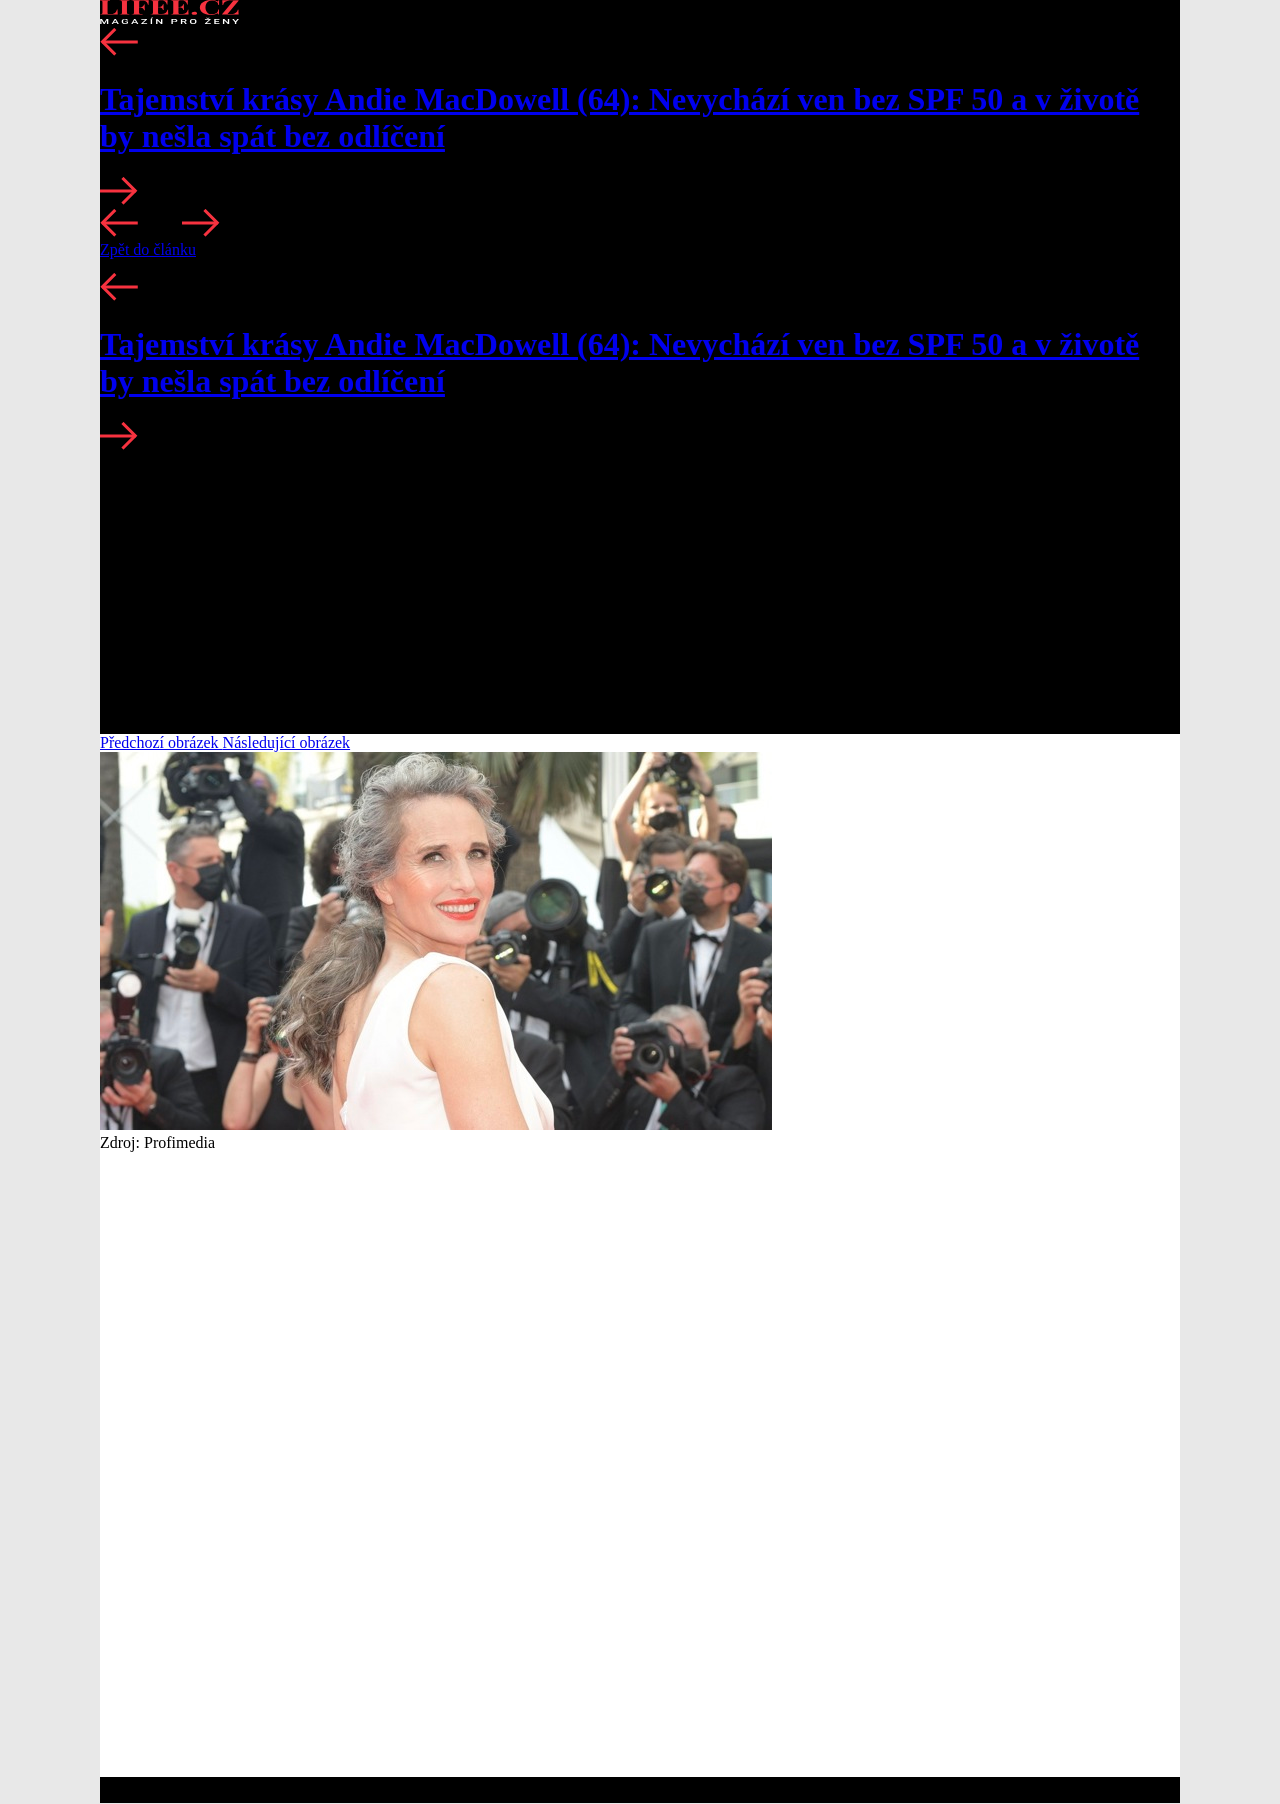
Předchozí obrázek (161, 742)
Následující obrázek (287, 742)
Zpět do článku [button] (148, 249)
